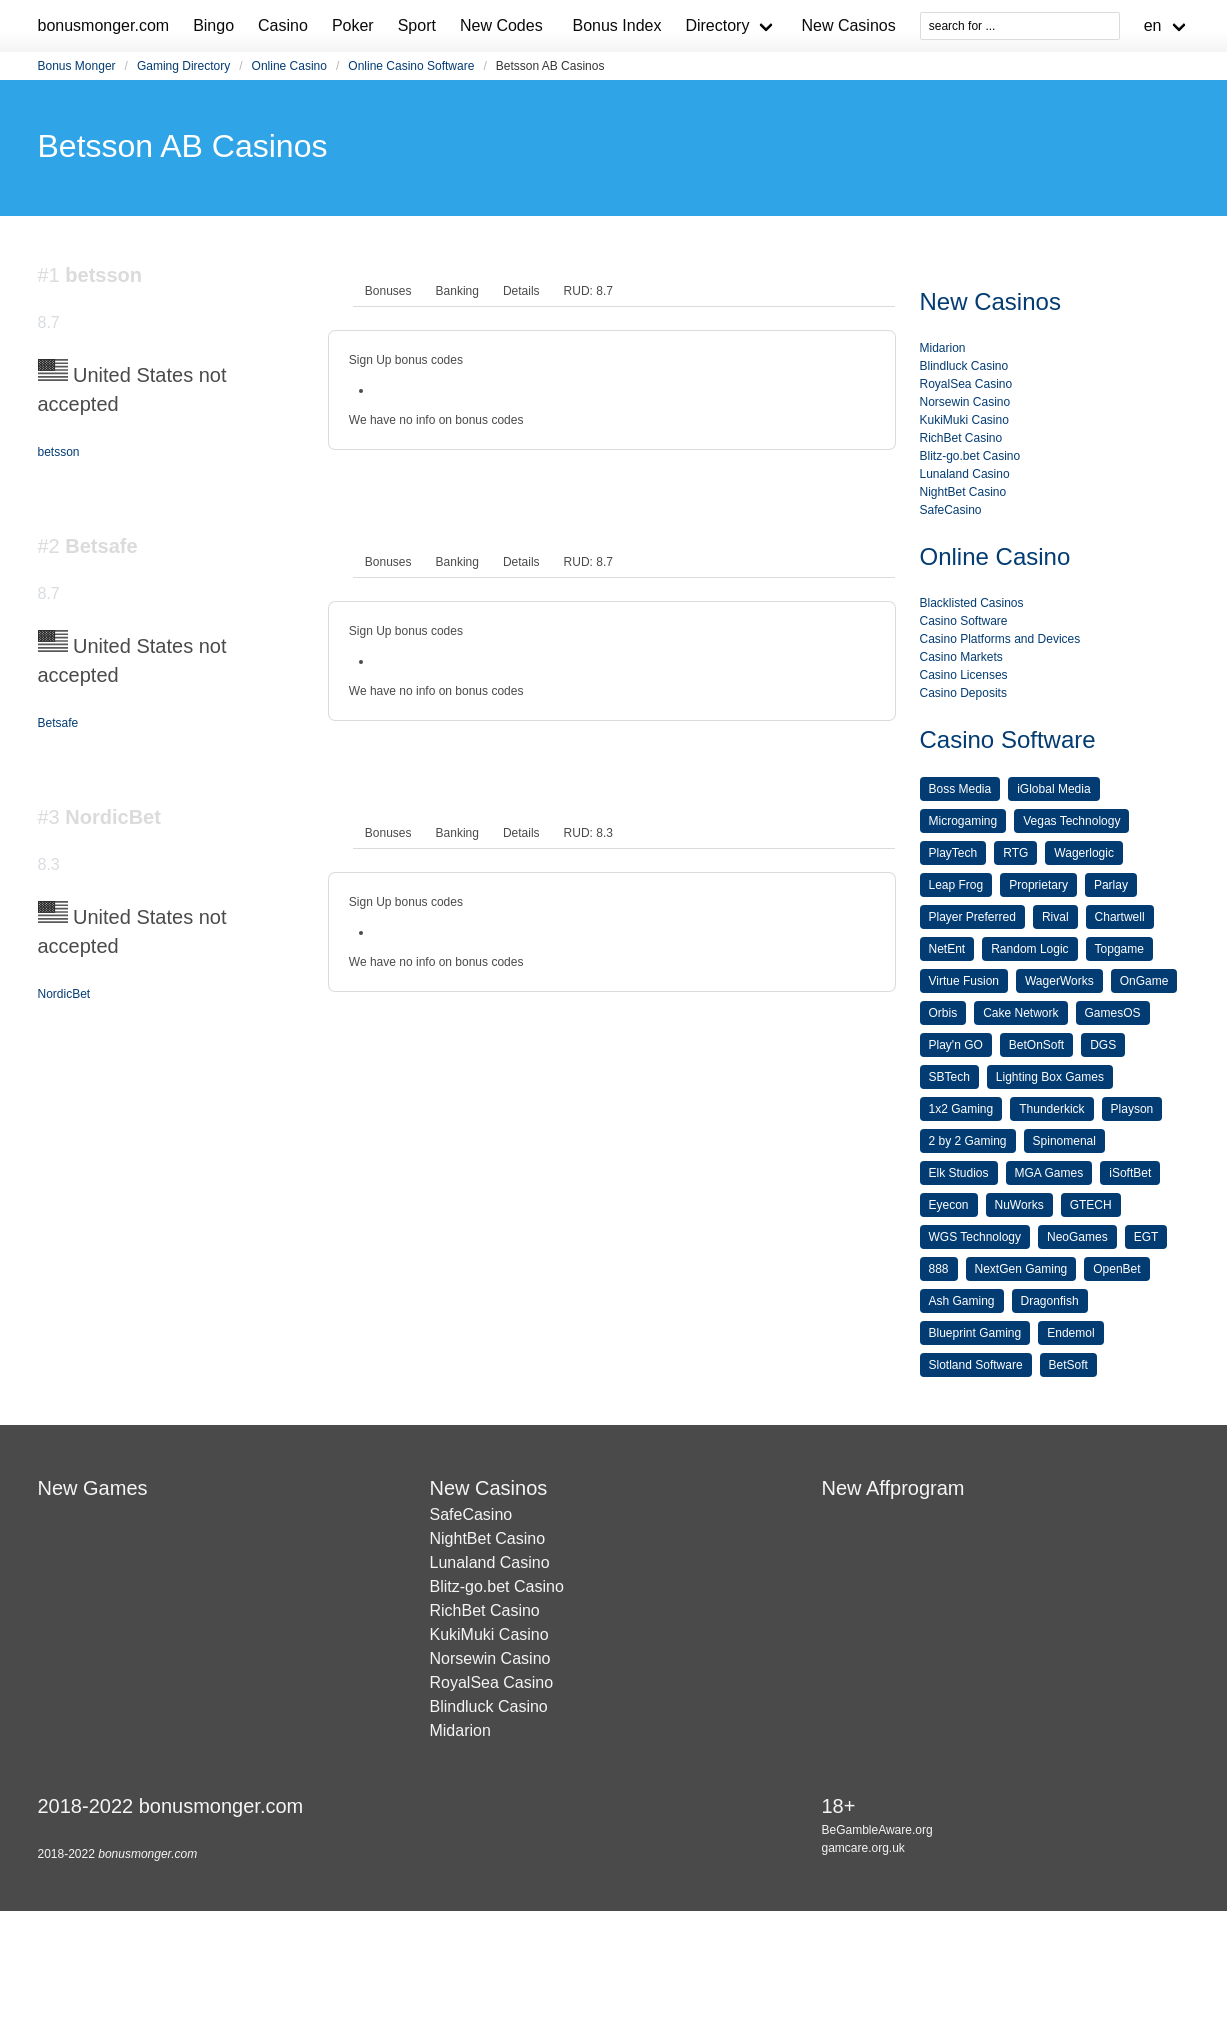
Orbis (943, 1013)
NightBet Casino (963, 492)
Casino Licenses (964, 675)
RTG (1015, 853)
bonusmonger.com (104, 25)
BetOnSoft (1036, 1045)
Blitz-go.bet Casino (970, 456)
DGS (1103, 1045)
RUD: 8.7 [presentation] (588, 291)
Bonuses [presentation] (388, 291)
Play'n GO (956, 1045)
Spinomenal (1064, 1141)
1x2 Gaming (961, 1109)
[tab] (388, 291)
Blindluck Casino (964, 366)
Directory (717, 25)
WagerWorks (1059, 981)
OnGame (1144, 981)
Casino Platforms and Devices (1000, 639)
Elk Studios (959, 1173)
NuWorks (1019, 1205)
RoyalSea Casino (966, 384)
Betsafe (58, 723)
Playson (1132, 1109)
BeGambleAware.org (876, 1830)
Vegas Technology (1071, 821)
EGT (1146, 1237)
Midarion (943, 348)
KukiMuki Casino (964, 420)
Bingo (213, 25)
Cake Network (1020, 1013)
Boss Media (960, 789)
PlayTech (953, 853)
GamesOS (1113, 1013)
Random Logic (1029, 949)
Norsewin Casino (965, 402)
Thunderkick (1051, 1109)
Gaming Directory (183, 66)
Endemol (1070, 1333)
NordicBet (64, 994)
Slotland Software (976, 1365)
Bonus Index (616, 25)
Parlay (1111, 885)
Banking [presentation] (457, 291)
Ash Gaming (962, 1301)
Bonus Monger (77, 66)
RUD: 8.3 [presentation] (588, 833)
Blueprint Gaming (975, 1333)
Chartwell (1120, 917)
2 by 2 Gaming (968, 1141)
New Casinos (848, 25)
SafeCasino (951, 510)
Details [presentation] (521, 291)
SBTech (949, 1077)
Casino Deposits (963, 693)
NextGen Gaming (1021, 1269)
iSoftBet (1130, 1173)
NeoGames (1077, 1237)
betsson (59, 452)
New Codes (501, 25)
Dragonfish (1050, 1301)
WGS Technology (975, 1237)
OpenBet (1116, 1269)
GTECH (1091, 1205)
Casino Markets (961, 657)
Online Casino (289, 66)
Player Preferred (972, 917)
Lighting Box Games (1050, 1077)
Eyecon (949, 1205)
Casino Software (964, 621)
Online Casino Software (411, 66)
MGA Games (1049, 1173)
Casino (283, 25)
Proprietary (1038, 885)
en (1153, 25)
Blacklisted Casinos (972, 603)
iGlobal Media (1053, 789)
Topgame (1119, 949)
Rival (1055, 917)
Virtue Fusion (964, 981)
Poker (353, 25)
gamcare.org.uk (862, 1848)
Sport (417, 25)
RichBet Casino (961, 438)
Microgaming (963, 821)
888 (939, 1269)
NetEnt (947, 949)
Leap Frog (956, 885)
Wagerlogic (1084, 853)
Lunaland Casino (965, 474)
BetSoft (1068, 1365)
